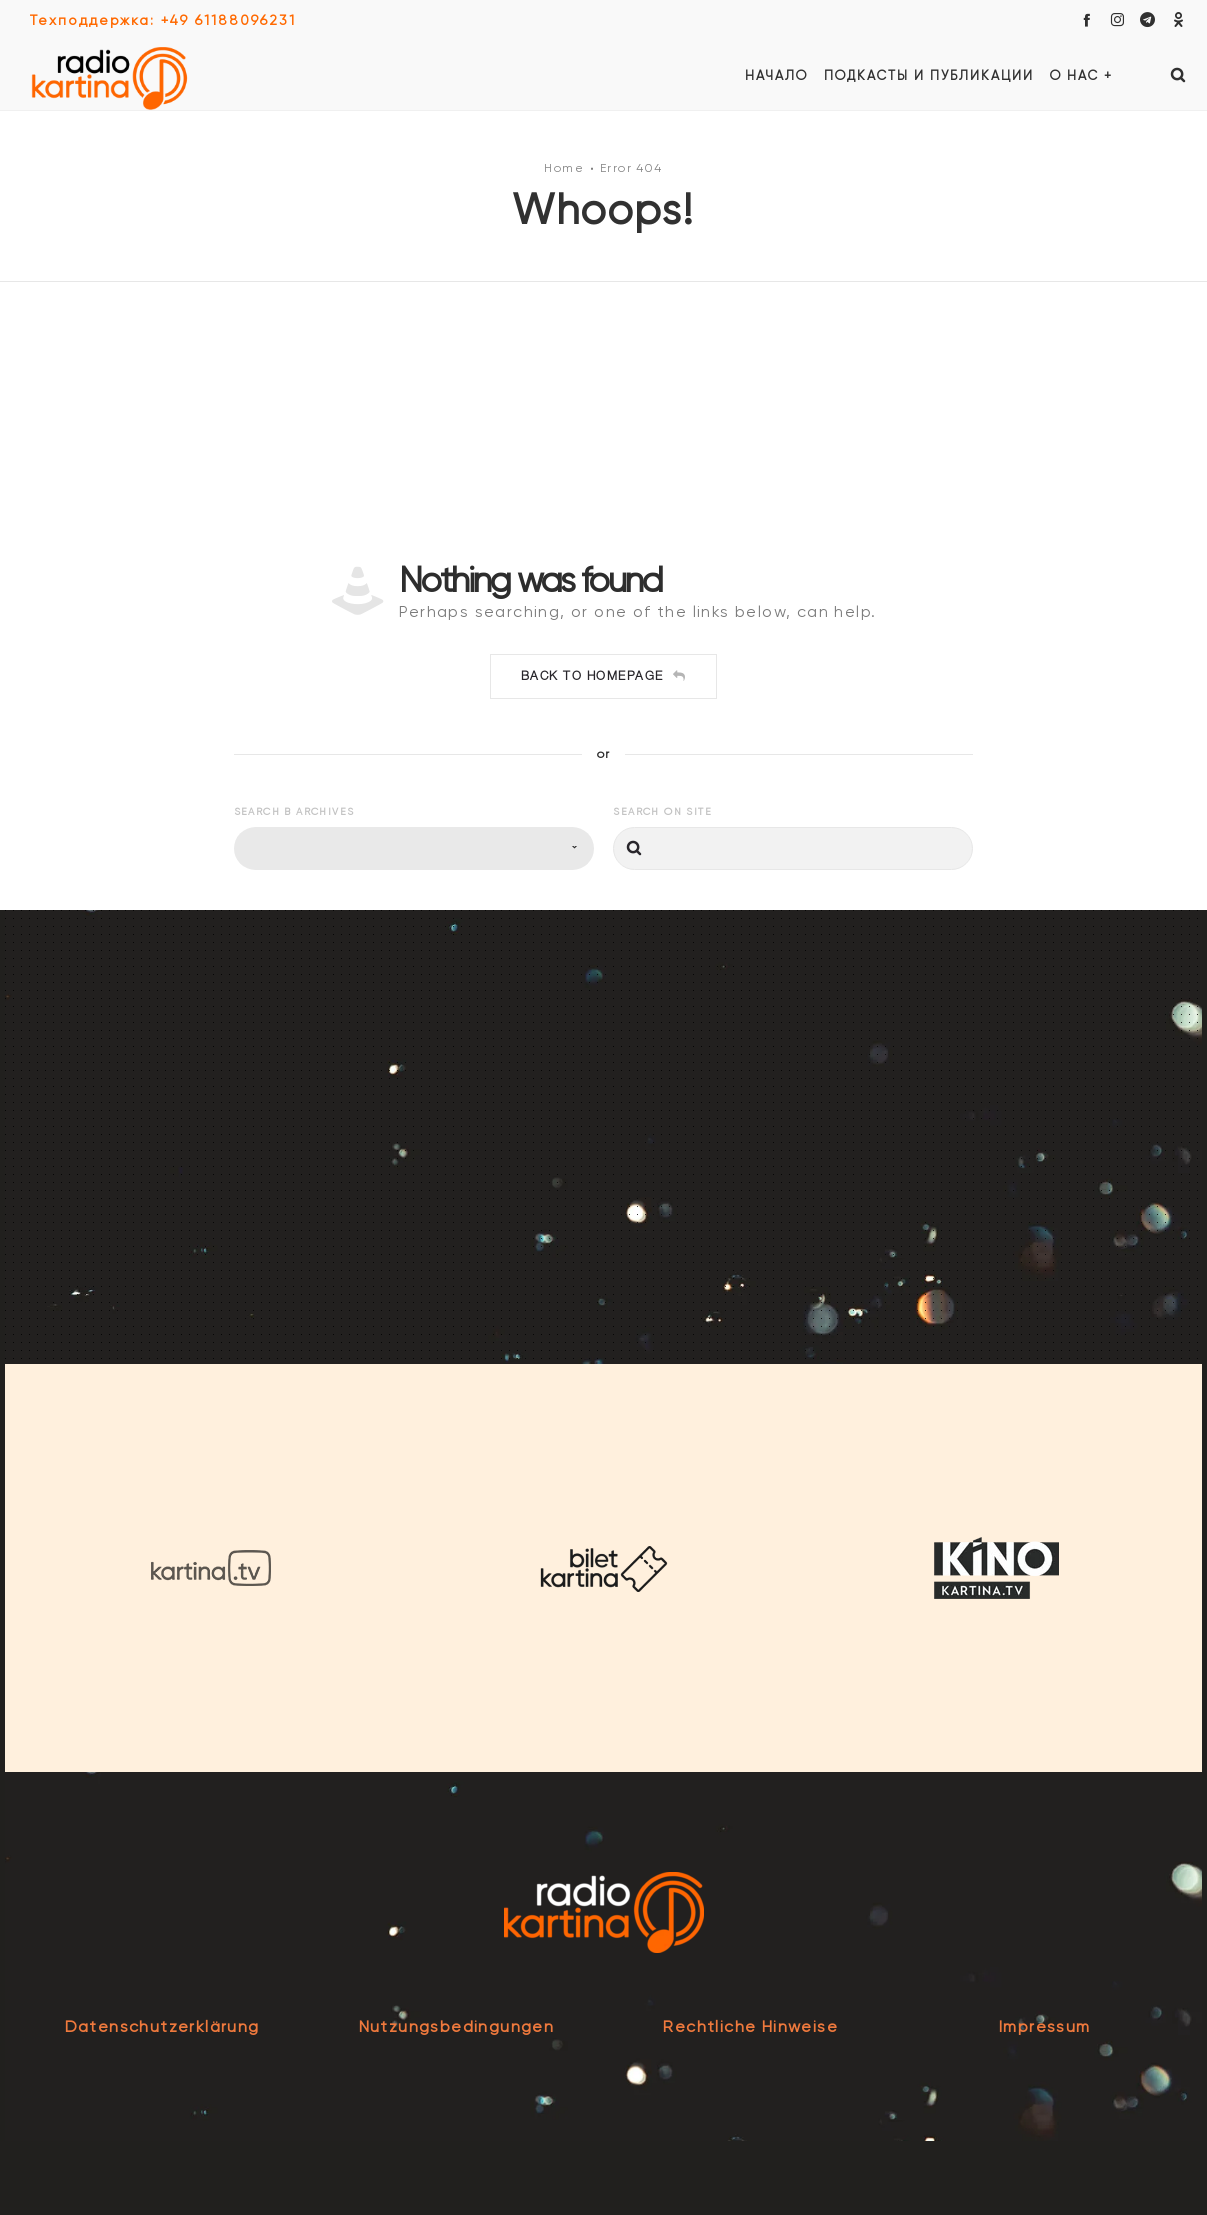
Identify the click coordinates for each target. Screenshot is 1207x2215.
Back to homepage (604, 676)
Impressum (1045, 2026)
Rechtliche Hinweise (750, 2026)
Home (564, 168)
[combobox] (414, 848)
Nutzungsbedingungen (457, 2026)
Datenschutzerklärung (162, 2026)
